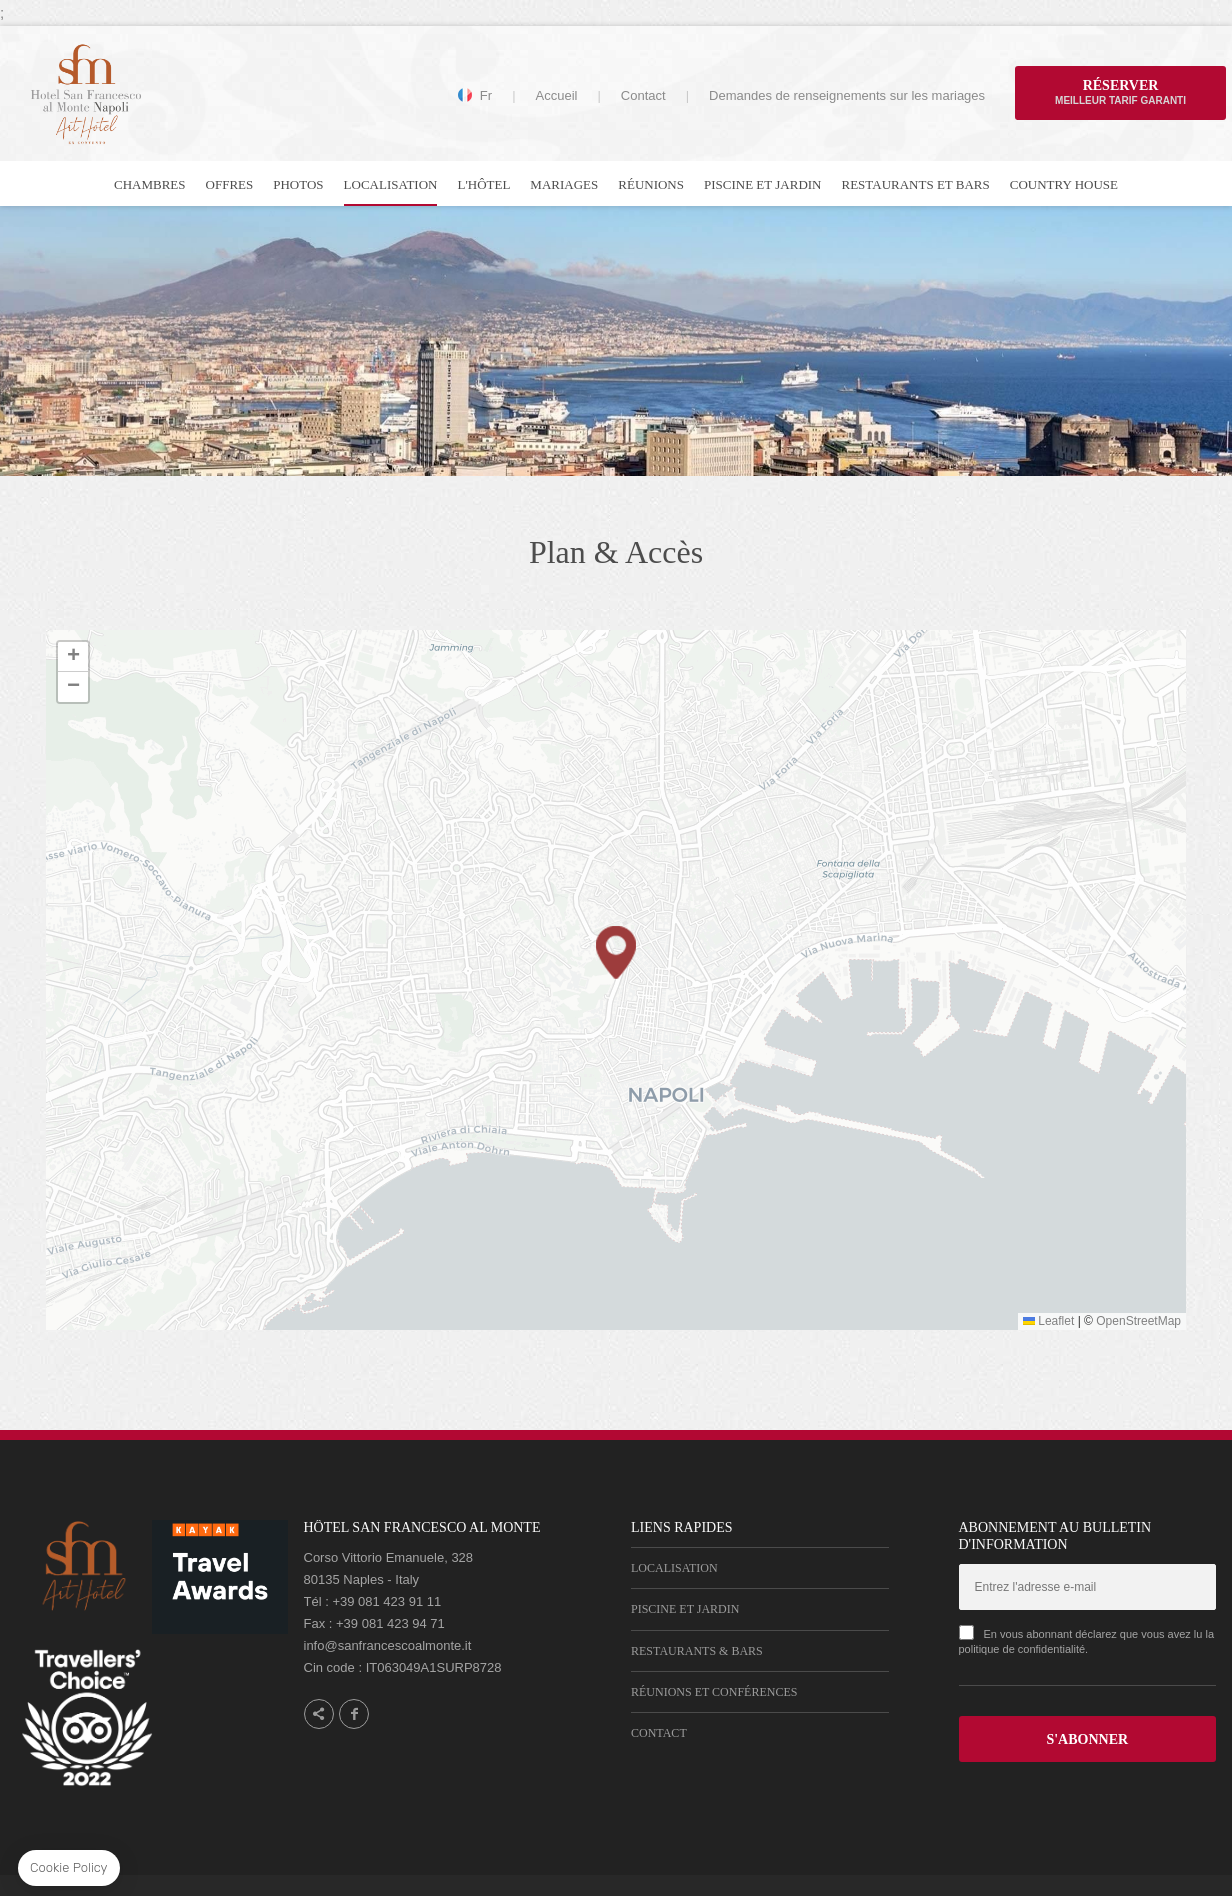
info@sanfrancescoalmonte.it (388, 1645)
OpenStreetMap (1138, 1321)
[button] (616, 952)
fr (486, 96)
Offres (230, 184)
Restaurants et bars (916, 184)
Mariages (564, 184)
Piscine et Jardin (763, 184)
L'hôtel (483, 184)
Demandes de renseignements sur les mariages (847, 95)
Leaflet (1048, 1321)
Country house (1064, 184)
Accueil (557, 95)
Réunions (651, 184)
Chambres (150, 184)
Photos (298, 184)
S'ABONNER (1087, 1739)
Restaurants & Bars (697, 1651)
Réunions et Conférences (714, 1692)
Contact (643, 95)
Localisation (391, 184)
